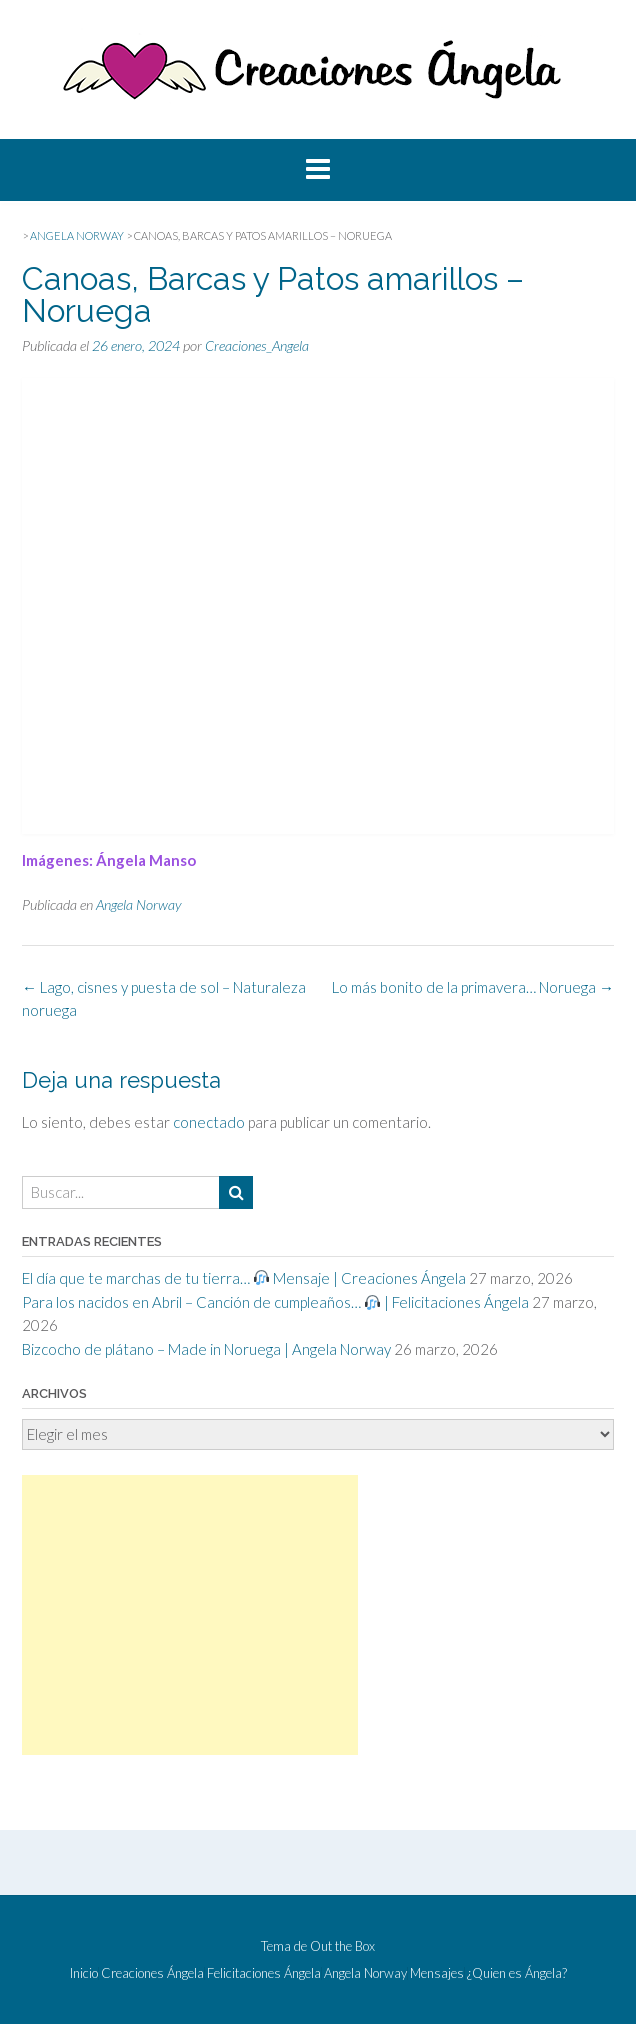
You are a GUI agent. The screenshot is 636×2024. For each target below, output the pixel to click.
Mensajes (437, 1973)
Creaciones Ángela (152, 1973)
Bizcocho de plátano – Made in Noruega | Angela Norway (206, 1349)
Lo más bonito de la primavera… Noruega (473, 987)
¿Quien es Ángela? (517, 1973)
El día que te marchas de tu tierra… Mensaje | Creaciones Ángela (244, 1278)
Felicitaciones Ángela (264, 1973)
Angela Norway (138, 904)
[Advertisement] (190, 1615)
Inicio (84, 1973)
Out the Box (342, 1946)
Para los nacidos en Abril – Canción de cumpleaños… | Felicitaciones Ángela (275, 1302)
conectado (209, 1122)
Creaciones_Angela (257, 345)
